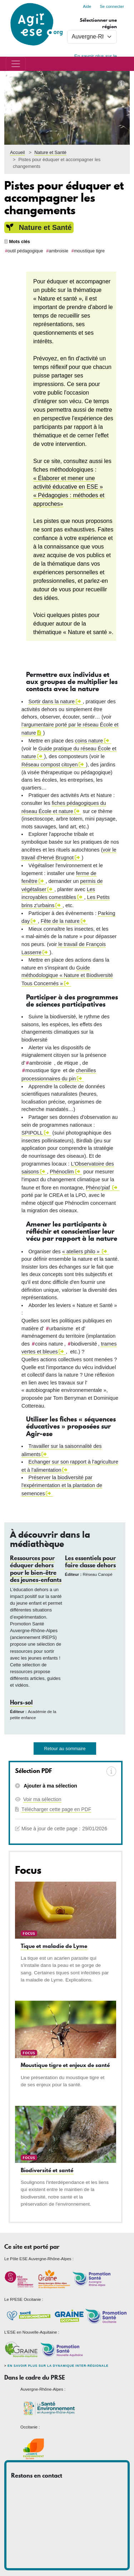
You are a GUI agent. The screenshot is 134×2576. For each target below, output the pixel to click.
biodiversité (84, 1344)
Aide (87, 6)
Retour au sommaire (65, 1748)
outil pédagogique (25, 250)
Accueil (17, 152)
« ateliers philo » (81, 1251)
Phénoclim (62, 1171)
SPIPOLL (32, 1133)
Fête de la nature (60, 921)
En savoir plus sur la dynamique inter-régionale (58, 2365)
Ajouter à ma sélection (50, 1786)
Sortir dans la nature (51, 701)
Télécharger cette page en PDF (56, 1809)
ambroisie (58, 250)
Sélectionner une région (98, 23)
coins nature (89, 741)
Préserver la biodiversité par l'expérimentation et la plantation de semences (61, 1485)
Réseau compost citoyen (49, 764)
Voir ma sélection (42, 1799)
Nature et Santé (50, 152)
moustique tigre (89, 250)
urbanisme (61, 1328)
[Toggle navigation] (16, 64)
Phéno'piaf (98, 1188)
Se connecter (112, 6)
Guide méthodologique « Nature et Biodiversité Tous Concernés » (67, 975)
